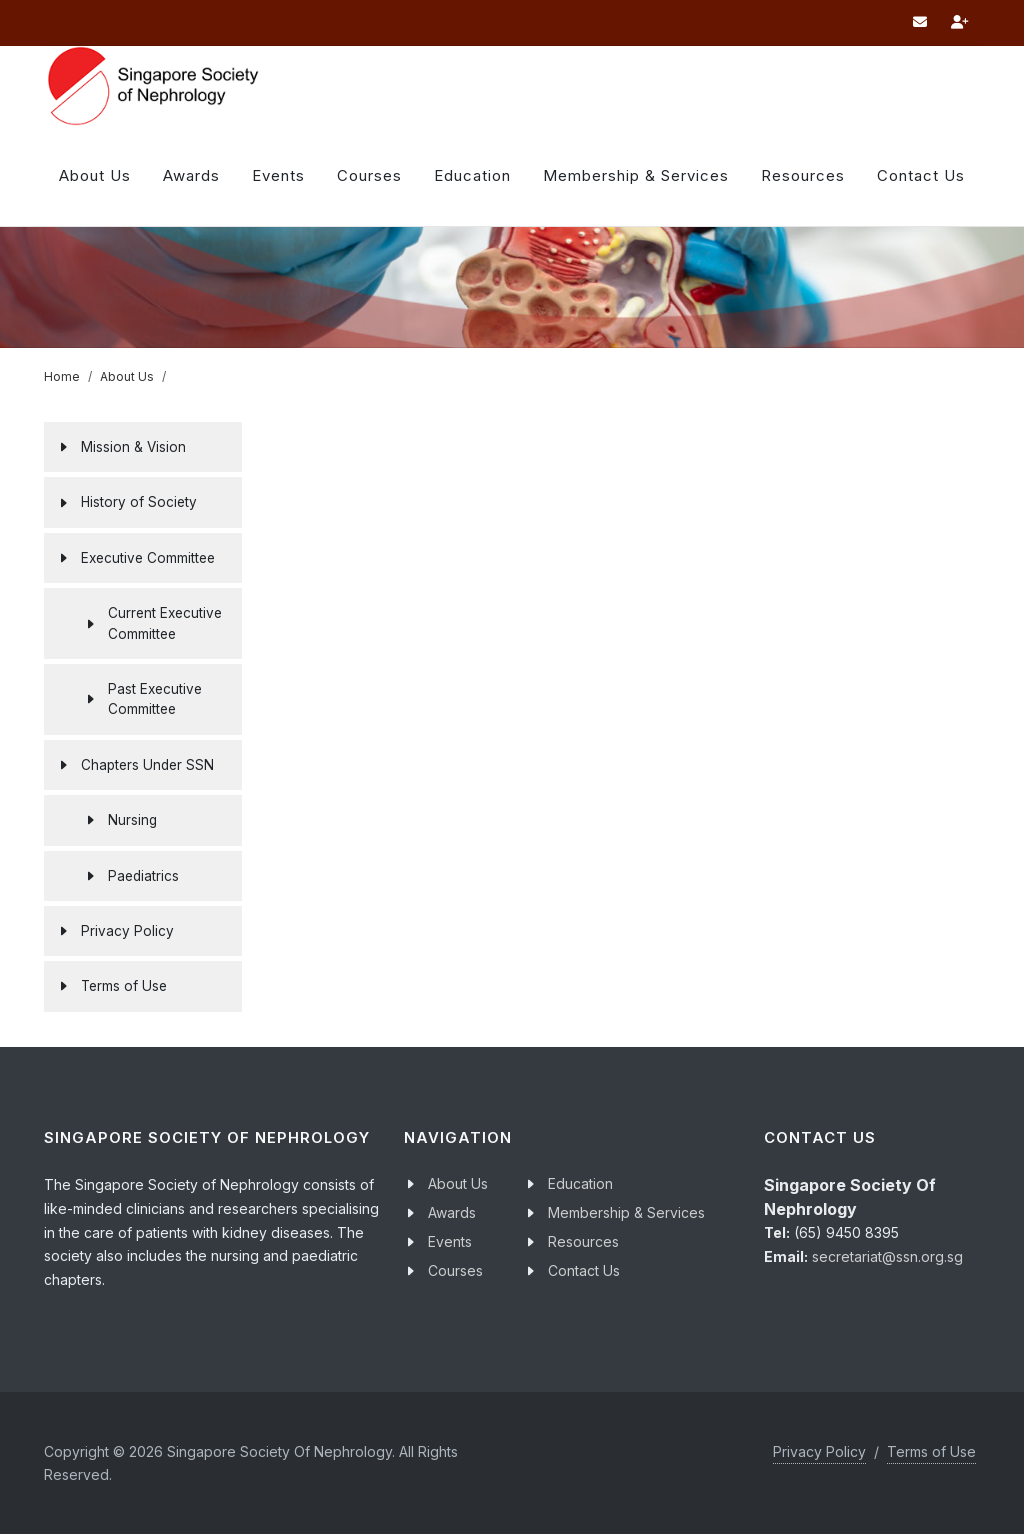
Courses (455, 1270)
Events (450, 1241)
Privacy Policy (819, 1451)
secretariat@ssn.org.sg (887, 1256)
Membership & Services (626, 1212)
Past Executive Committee (155, 699)
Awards (191, 175)
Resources (803, 175)
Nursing (132, 820)
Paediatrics (143, 876)
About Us (95, 175)
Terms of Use (931, 1451)
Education (580, 1183)
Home (62, 376)
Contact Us (584, 1270)
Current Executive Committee (165, 623)
